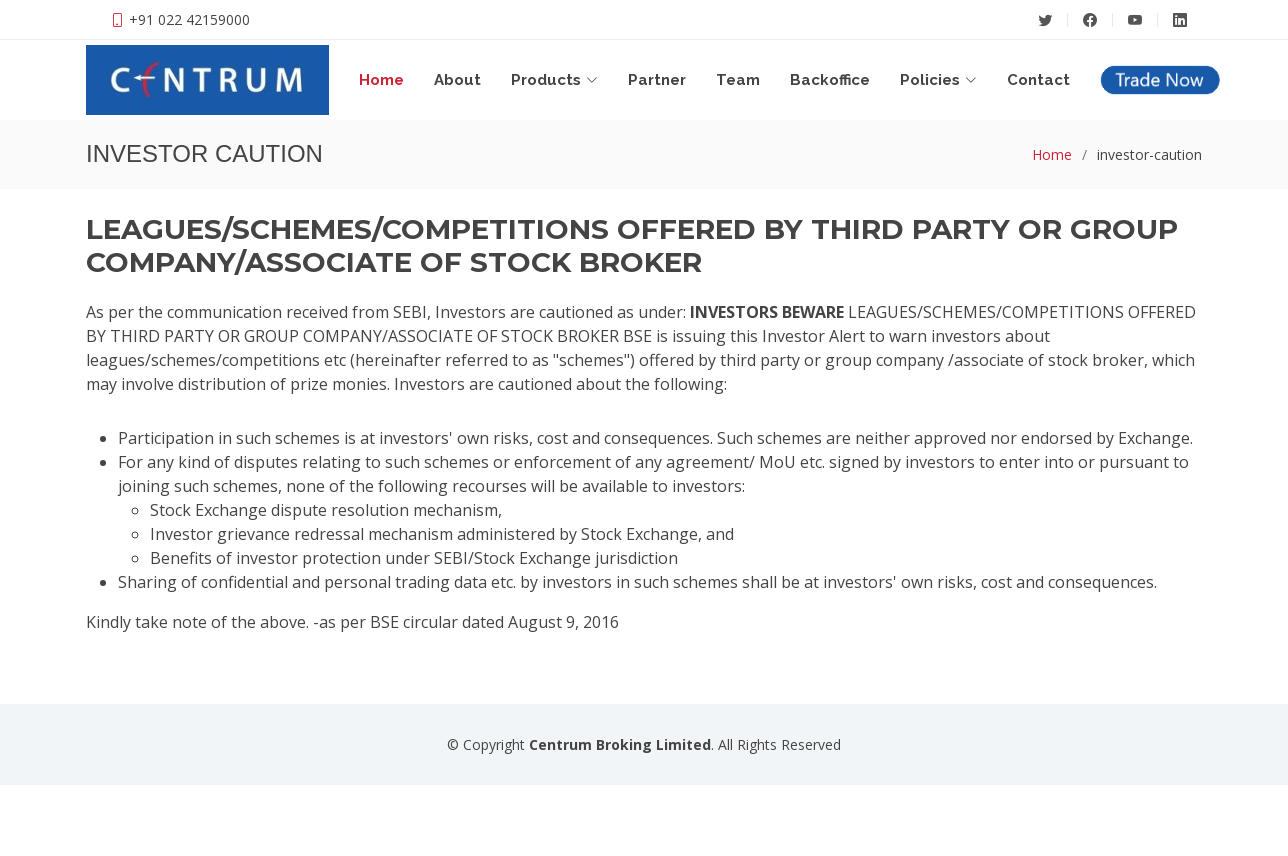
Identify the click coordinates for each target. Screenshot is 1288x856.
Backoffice (830, 80)
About (457, 80)
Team (738, 80)
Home (381, 80)
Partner (657, 80)
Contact (1038, 80)
